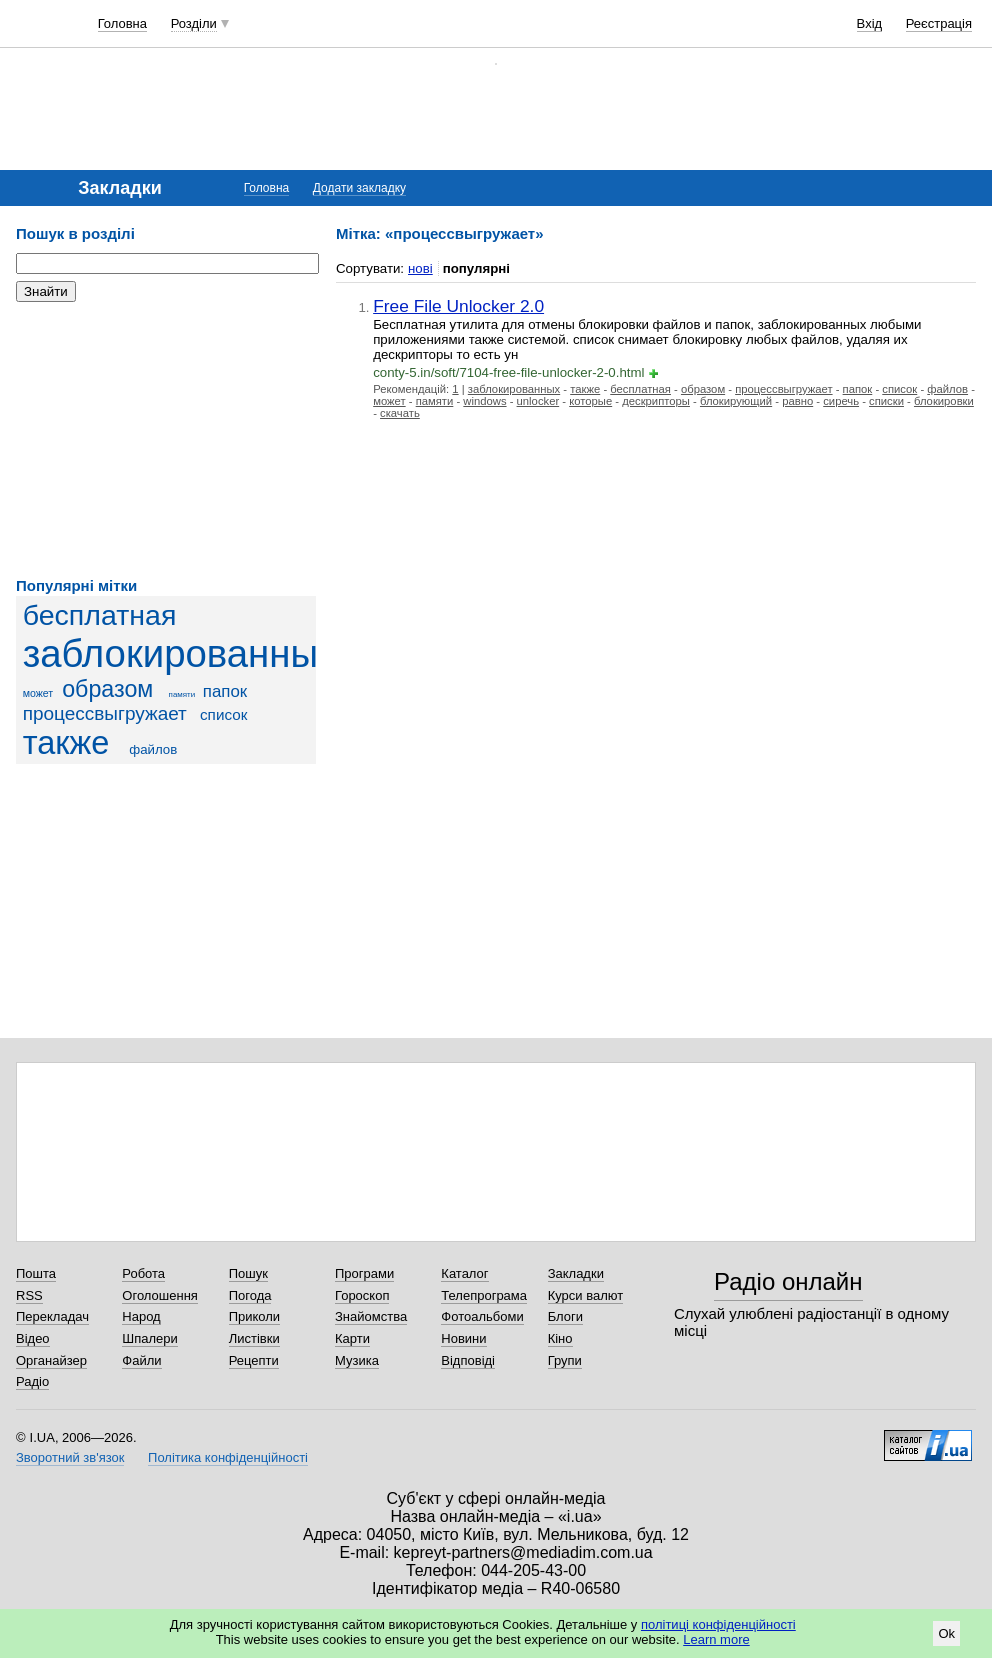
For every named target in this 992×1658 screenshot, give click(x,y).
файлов (153, 749)
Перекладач (52, 1316)
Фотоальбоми (482, 1316)
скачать (400, 413)
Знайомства (371, 1316)
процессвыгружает (105, 713)
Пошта (36, 1273)
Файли (141, 1360)
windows (484, 401)
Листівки (254, 1338)
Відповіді (468, 1360)
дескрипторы (656, 401)
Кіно (560, 1338)
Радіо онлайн (788, 1281)
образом (107, 689)
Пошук (248, 1273)
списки (886, 401)
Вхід (870, 23)
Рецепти (254, 1360)
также (66, 743)
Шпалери (150, 1338)
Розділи (194, 23)
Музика (357, 1360)
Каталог (464, 1273)
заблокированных (180, 653)
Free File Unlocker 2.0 (458, 306)
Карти (352, 1338)
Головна (122, 23)
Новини (463, 1338)
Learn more (716, 1639)
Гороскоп (362, 1295)
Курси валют (586, 1295)
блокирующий (736, 401)
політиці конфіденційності (718, 1624)
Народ (141, 1316)
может (38, 693)
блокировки (944, 401)
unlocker (538, 401)
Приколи (254, 1316)
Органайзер (51, 1360)
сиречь (841, 401)
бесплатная (100, 615)
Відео (33, 1338)
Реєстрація (939, 23)
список (223, 714)
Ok (946, 1633)
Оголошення (160, 1295)
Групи (565, 1360)
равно (797, 401)
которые (590, 401)
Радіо (32, 1381)
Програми (364, 1273)
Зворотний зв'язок (70, 1457)
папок (225, 691)
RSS (29, 1295)
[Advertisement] (166, 440)
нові (420, 268)
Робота (143, 1273)
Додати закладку (359, 188)
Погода (250, 1295)
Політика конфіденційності (228, 1457)
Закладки (576, 1273)
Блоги (565, 1316)
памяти (182, 694)
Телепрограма (484, 1295)
